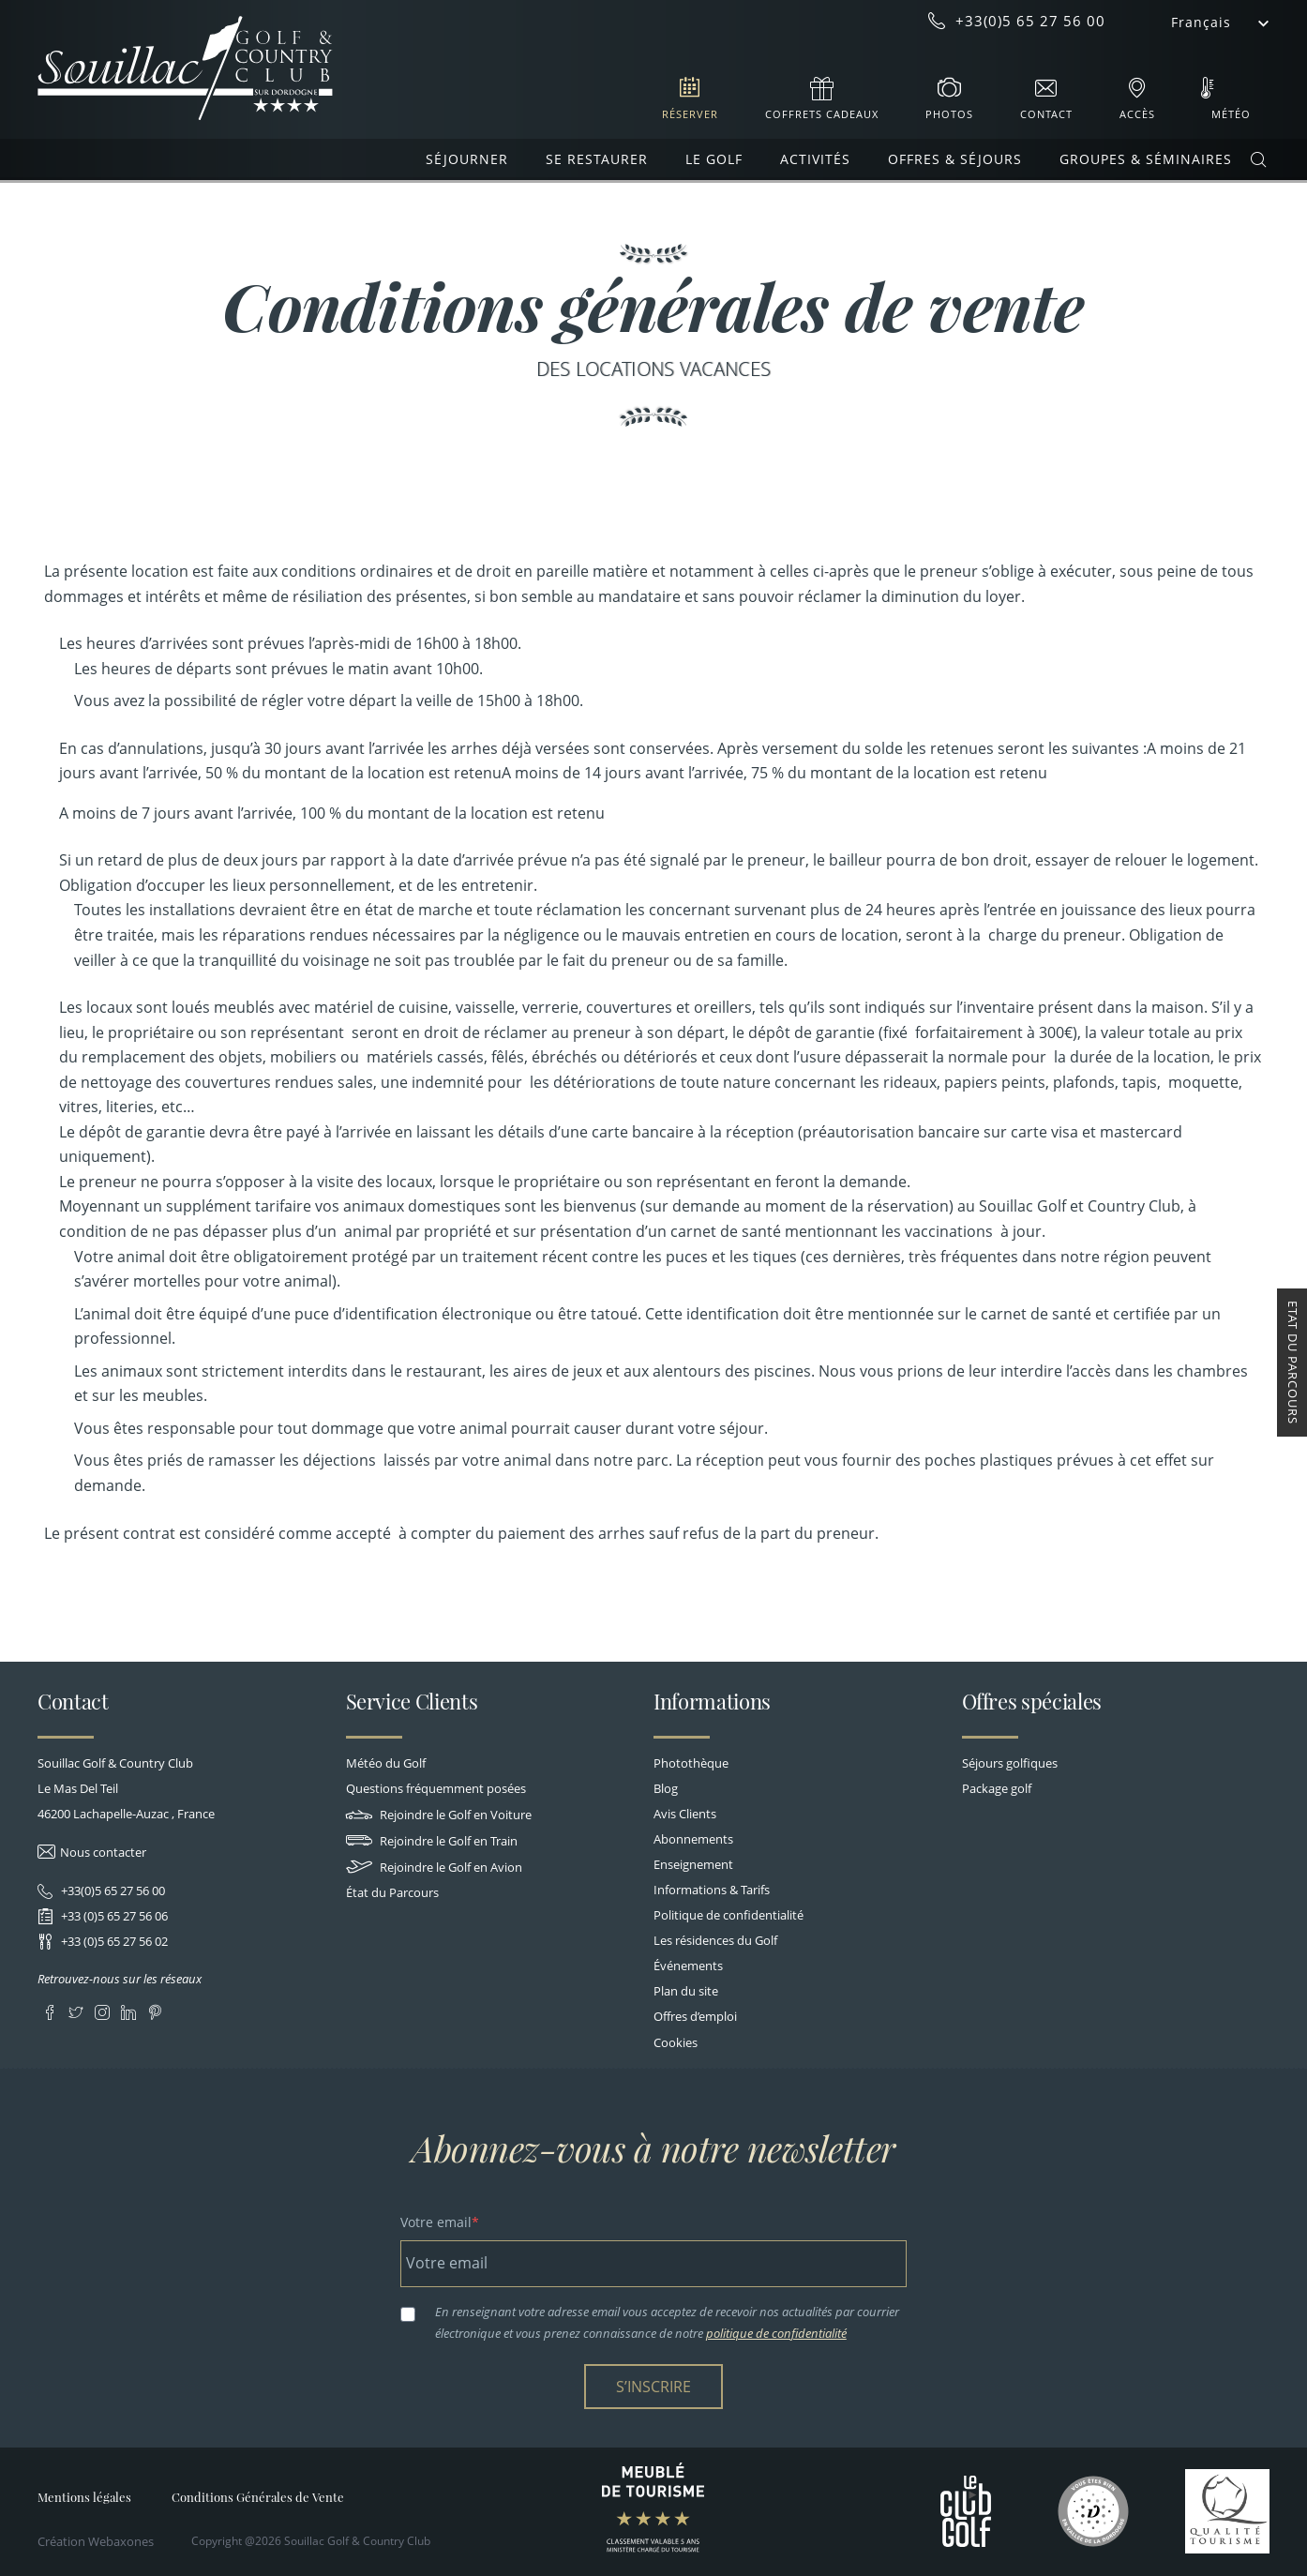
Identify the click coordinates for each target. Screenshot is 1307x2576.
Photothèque (691, 1763)
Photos (949, 114)
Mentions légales (84, 2497)
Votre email (436, 2222)
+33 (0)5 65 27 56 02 (113, 1941)
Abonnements (693, 1838)
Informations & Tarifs (712, 1889)
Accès (1137, 114)
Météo (1231, 114)
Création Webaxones (96, 2541)
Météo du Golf (386, 1763)
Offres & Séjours (955, 159)
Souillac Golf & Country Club (185, 68)
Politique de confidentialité (729, 1914)
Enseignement (693, 1864)
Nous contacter (103, 1852)
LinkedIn (128, 2009)
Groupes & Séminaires (1145, 159)
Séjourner (467, 159)
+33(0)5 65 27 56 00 (111, 1890)
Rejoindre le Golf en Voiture (439, 1814)
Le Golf (714, 159)
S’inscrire (653, 2386)
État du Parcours (392, 1892)
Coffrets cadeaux (822, 114)
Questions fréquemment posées (436, 1788)
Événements (688, 1965)
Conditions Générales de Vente (258, 2497)
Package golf (996, 1788)
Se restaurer (597, 159)
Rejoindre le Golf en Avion (434, 1867)
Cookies (676, 2042)
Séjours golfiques (1010, 1763)
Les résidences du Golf (715, 1940)
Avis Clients (685, 1813)
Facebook (49, 2009)
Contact (1046, 114)
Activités (815, 159)
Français (1201, 22)
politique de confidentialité (776, 2333)
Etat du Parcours (1292, 1362)
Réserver (690, 114)
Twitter (75, 2009)
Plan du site (686, 1990)
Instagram (101, 2009)
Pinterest (154, 2009)
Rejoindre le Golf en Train (432, 1840)
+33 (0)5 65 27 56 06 (113, 1915)
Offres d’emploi (695, 2016)
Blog (666, 1788)
